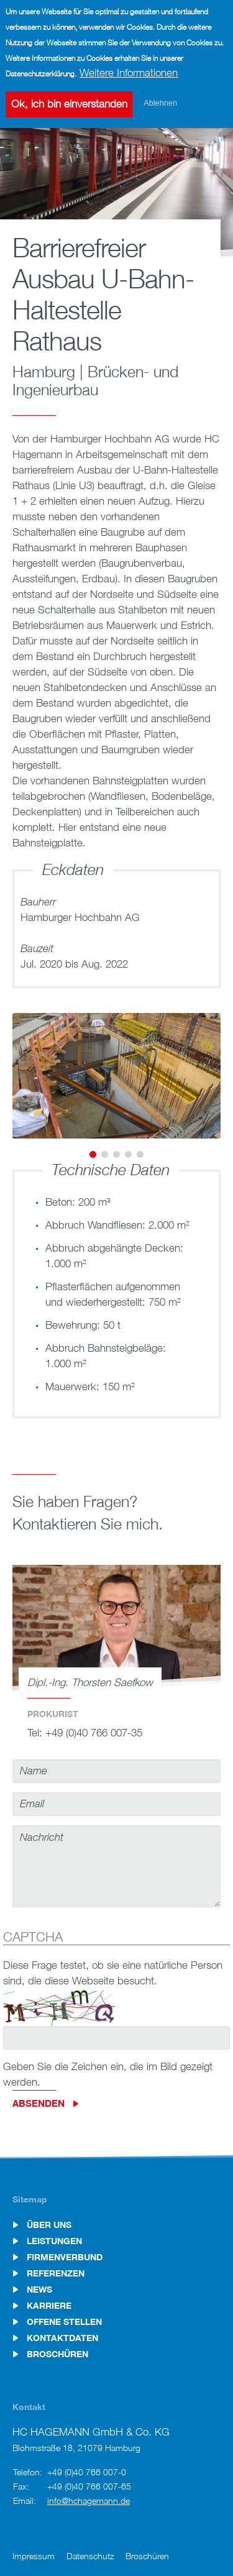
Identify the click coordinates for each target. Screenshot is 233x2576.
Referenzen (56, 2273)
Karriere (49, 2305)
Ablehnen (160, 99)
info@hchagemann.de (88, 2500)
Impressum (33, 2556)
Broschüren (57, 2354)
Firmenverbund (65, 2257)
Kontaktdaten (62, 2338)
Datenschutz (90, 2556)
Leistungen (54, 2241)
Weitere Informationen (129, 68)
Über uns (49, 2224)
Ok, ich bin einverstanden (69, 100)
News (39, 2289)
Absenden (38, 2103)
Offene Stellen (64, 2321)
